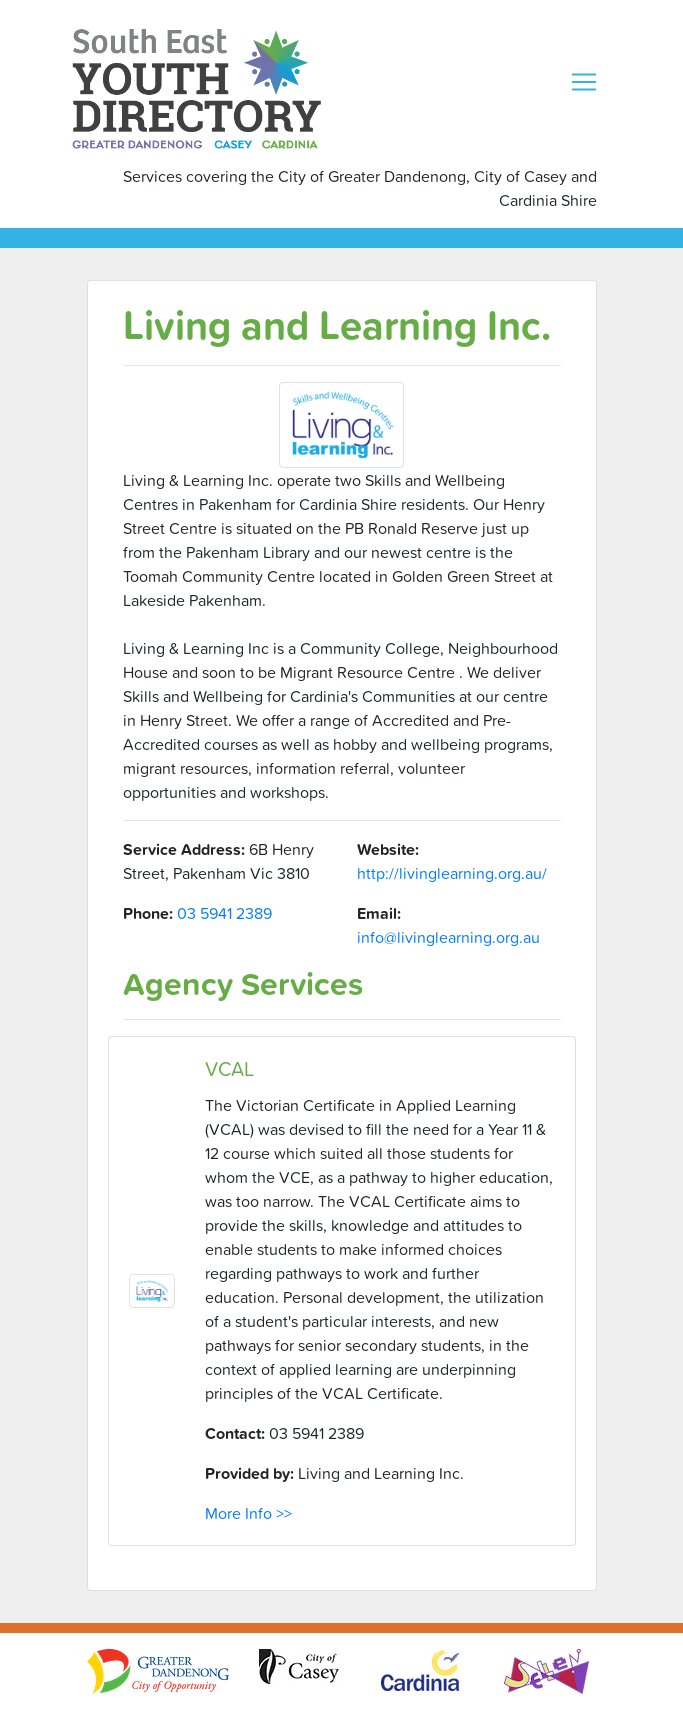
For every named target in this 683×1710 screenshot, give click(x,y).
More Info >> (248, 1513)
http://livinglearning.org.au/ (452, 873)
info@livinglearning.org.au (448, 937)
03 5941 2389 (224, 913)
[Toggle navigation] (584, 82)
